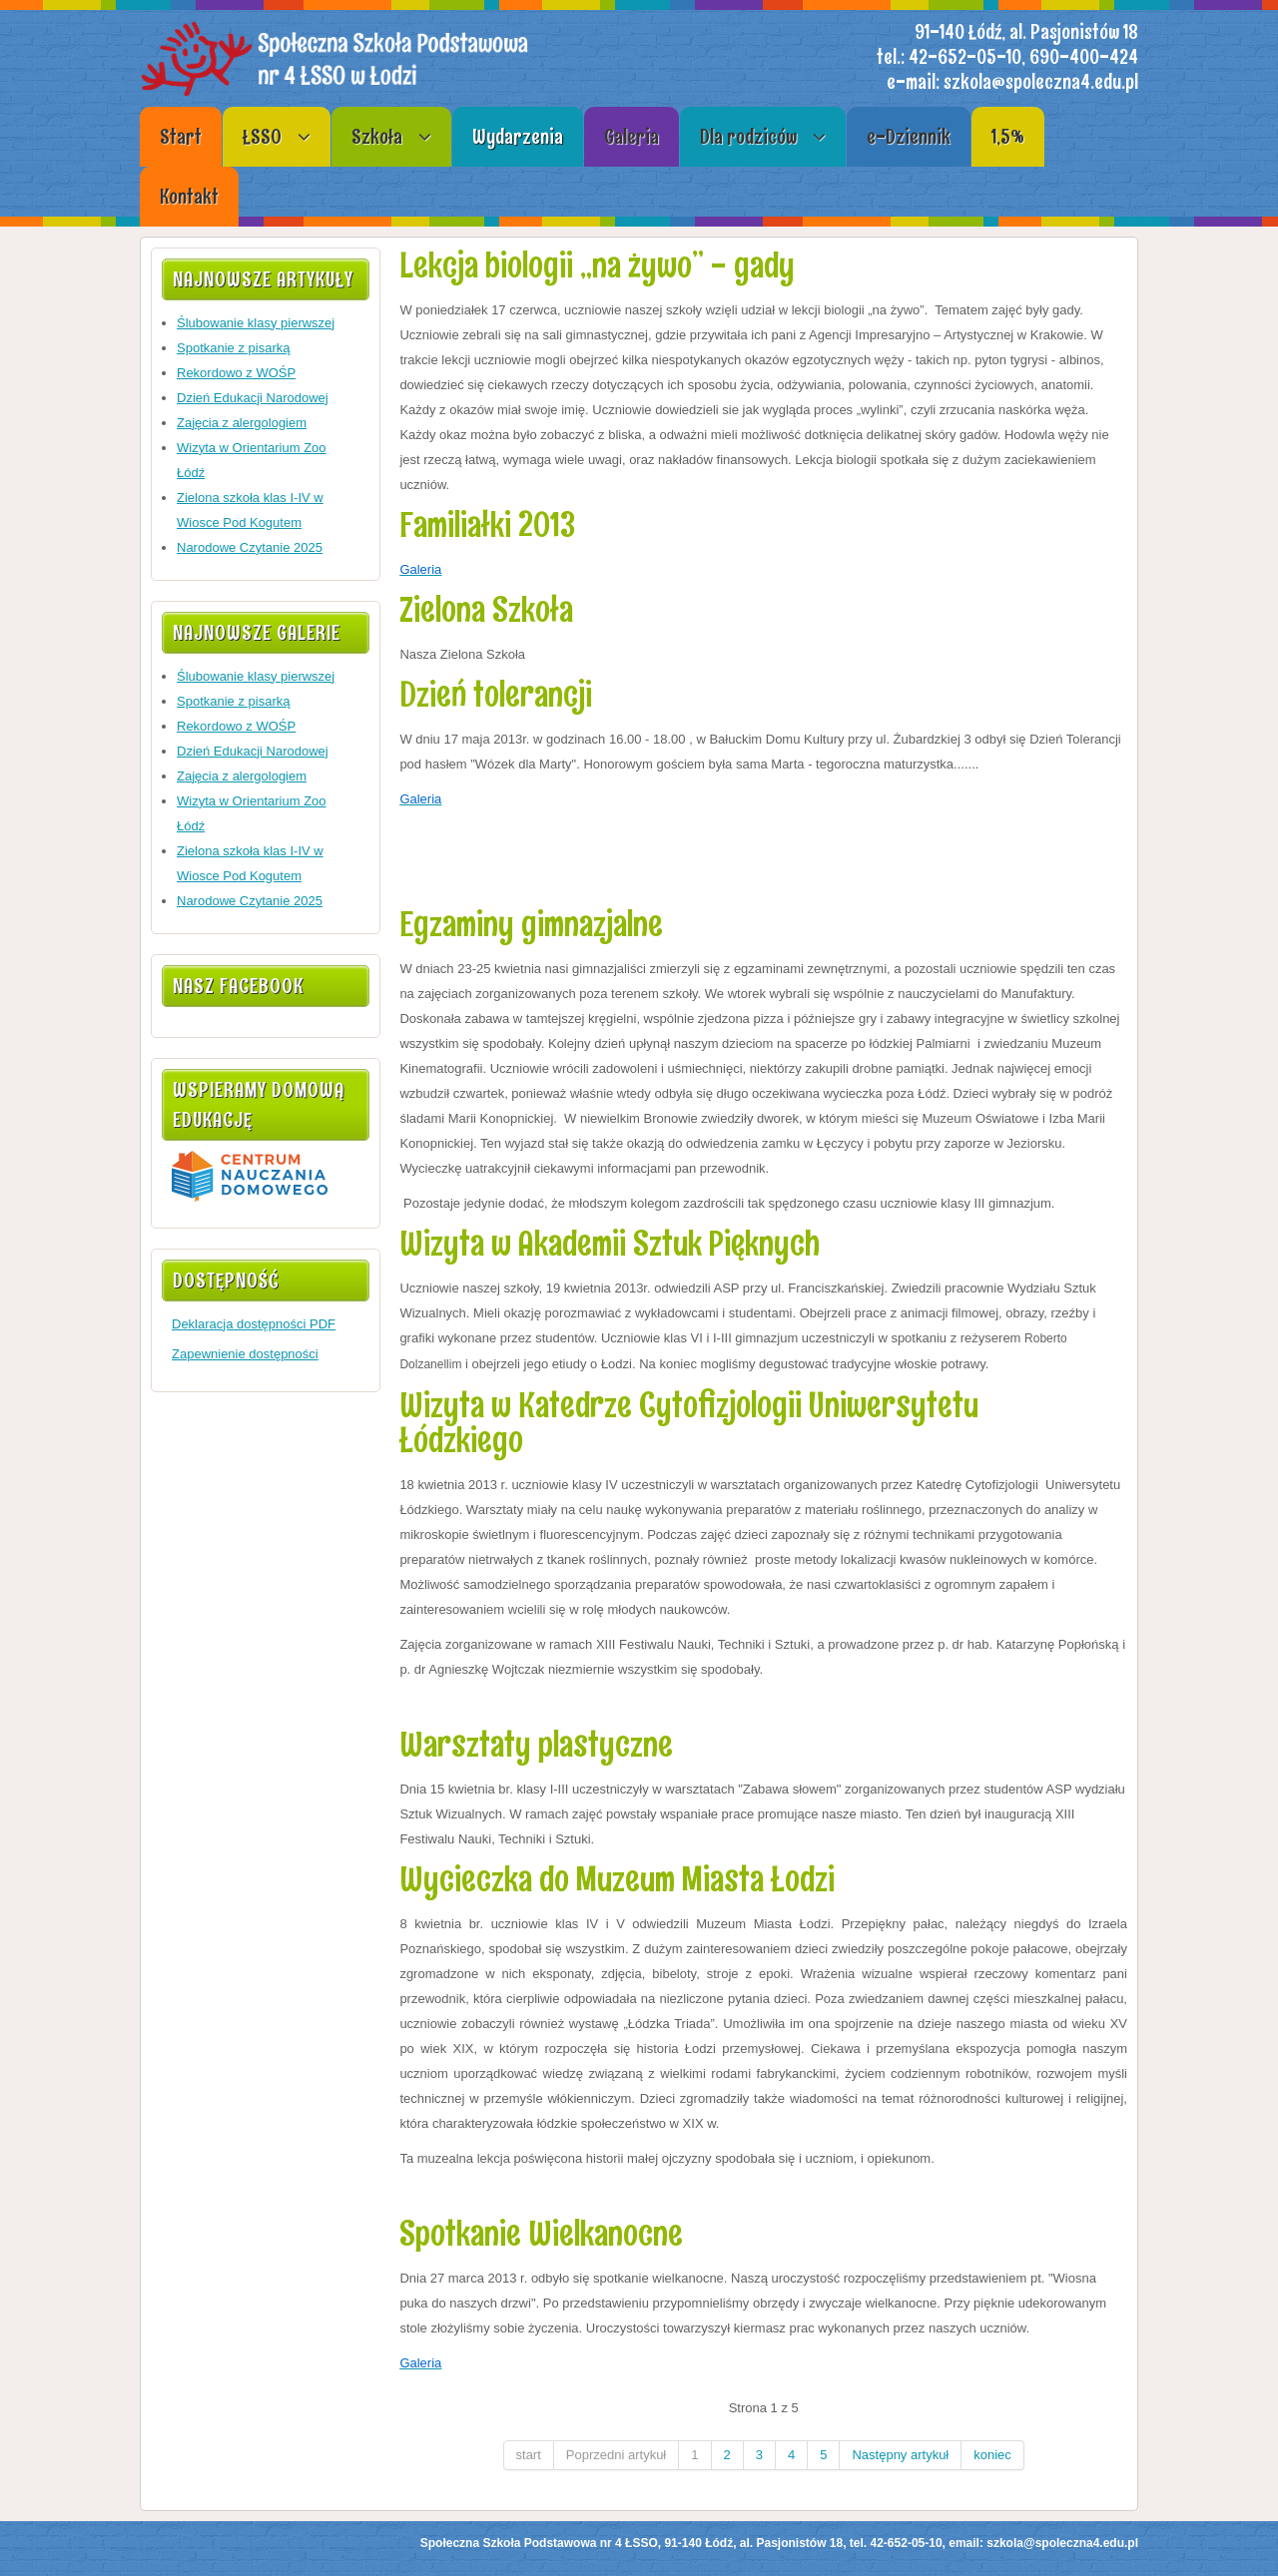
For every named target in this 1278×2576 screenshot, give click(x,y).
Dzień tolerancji (495, 694)
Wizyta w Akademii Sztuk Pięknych (609, 1243)
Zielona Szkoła (486, 609)
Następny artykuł (900, 2454)
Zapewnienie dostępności (245, 1353)
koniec (992, 2454)
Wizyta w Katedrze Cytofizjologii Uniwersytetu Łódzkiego (688, 1422)
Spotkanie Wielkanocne (541, 2233)
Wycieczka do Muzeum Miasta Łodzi (617, 1878)
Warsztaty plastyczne (536, 1744)
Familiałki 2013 (487, 524)
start (528, 2454)
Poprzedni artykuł (616, 2454)
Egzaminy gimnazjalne (531, 923)
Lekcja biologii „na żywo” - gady (597, 265)
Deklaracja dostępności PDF (253, 1323)
